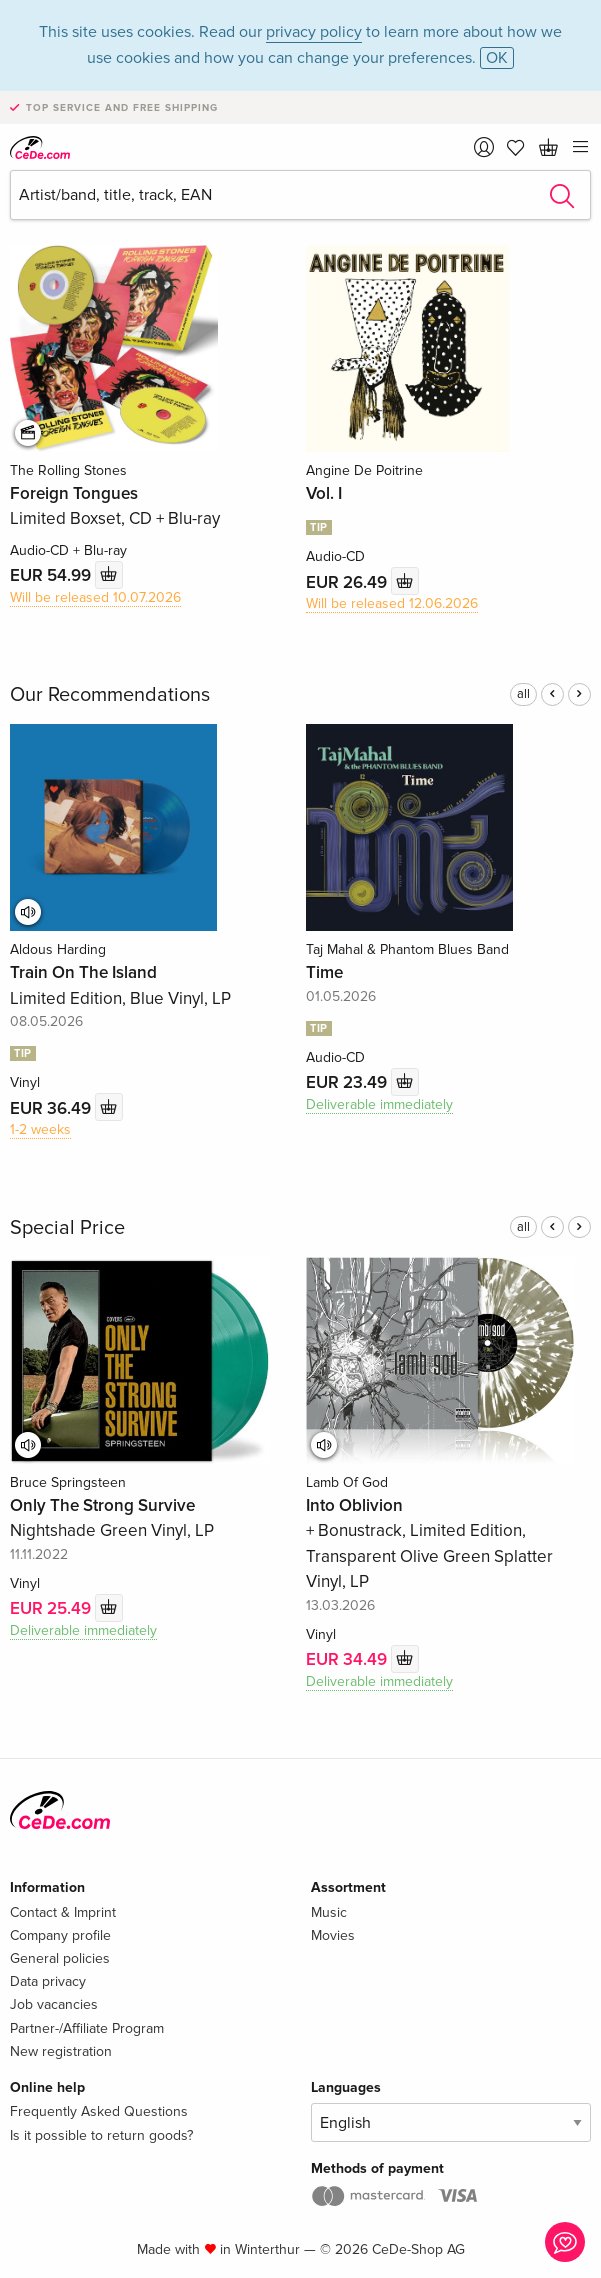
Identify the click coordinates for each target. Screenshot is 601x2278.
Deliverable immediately (379, 1104)
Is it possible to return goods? (101, 2135)
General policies (60, 1958)
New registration (61, 2051)
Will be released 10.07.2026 (95, 597)
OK (497, 58)
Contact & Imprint (63, 1912)
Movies (333, 1935)
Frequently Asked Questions (99, 2111)
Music (329, 1912)
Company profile (60, 1935)
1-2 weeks (40, 1129)
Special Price (67, 1228)
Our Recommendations (110, 695)
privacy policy (314, 32)
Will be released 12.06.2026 (392, 603)
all (523, 694)
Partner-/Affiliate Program (87, 2028)
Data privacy (48, 1981)
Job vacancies (54, 2004)
